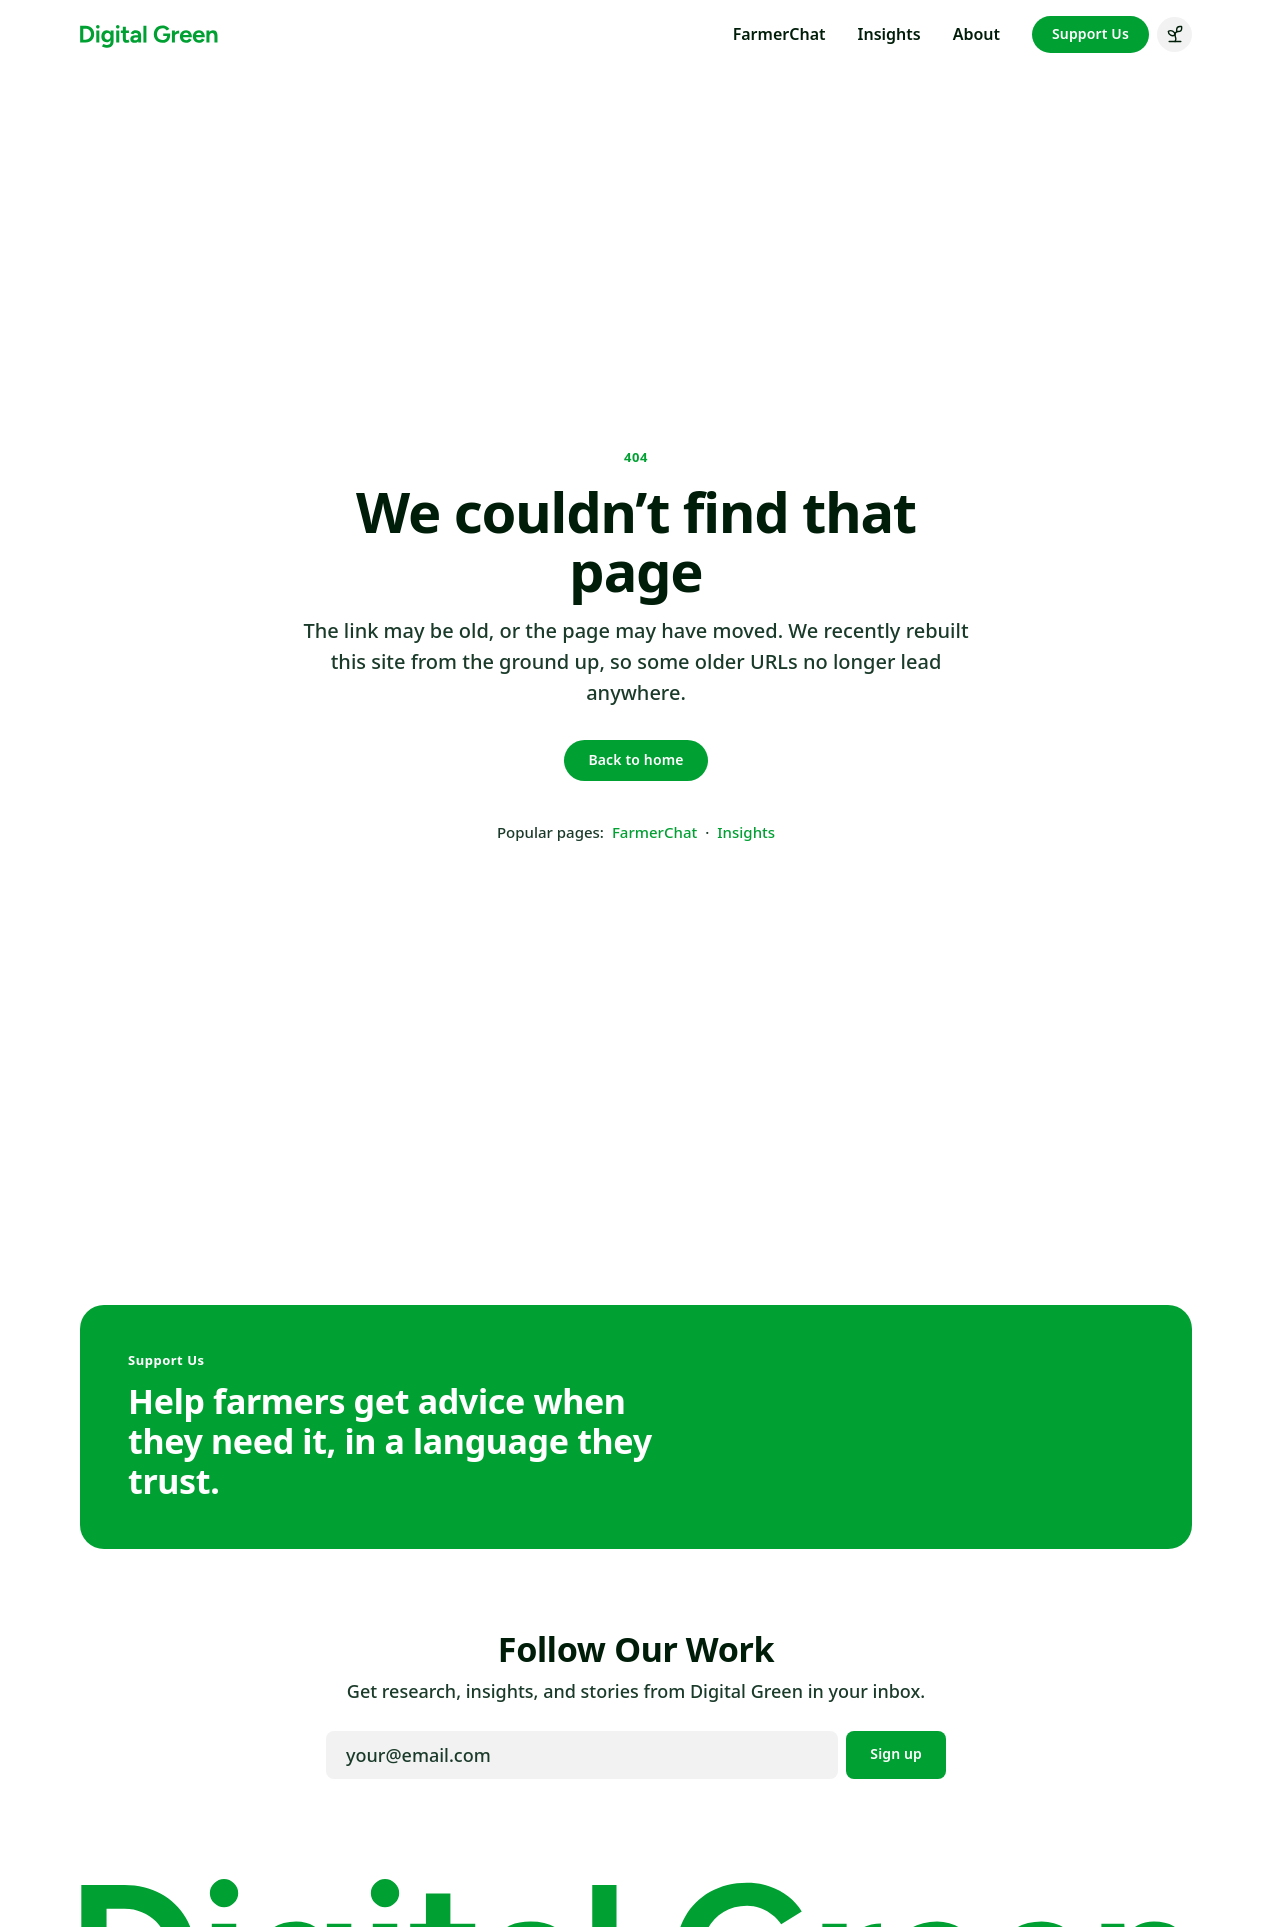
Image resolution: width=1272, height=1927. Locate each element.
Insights (889, 34)
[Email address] (582, 1755)
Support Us (1090, 33)
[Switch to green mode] (1174, 34)
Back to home (635, 759)
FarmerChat (779, 34)
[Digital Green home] (149, 34)
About (976, 34)
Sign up (896, 1753)
